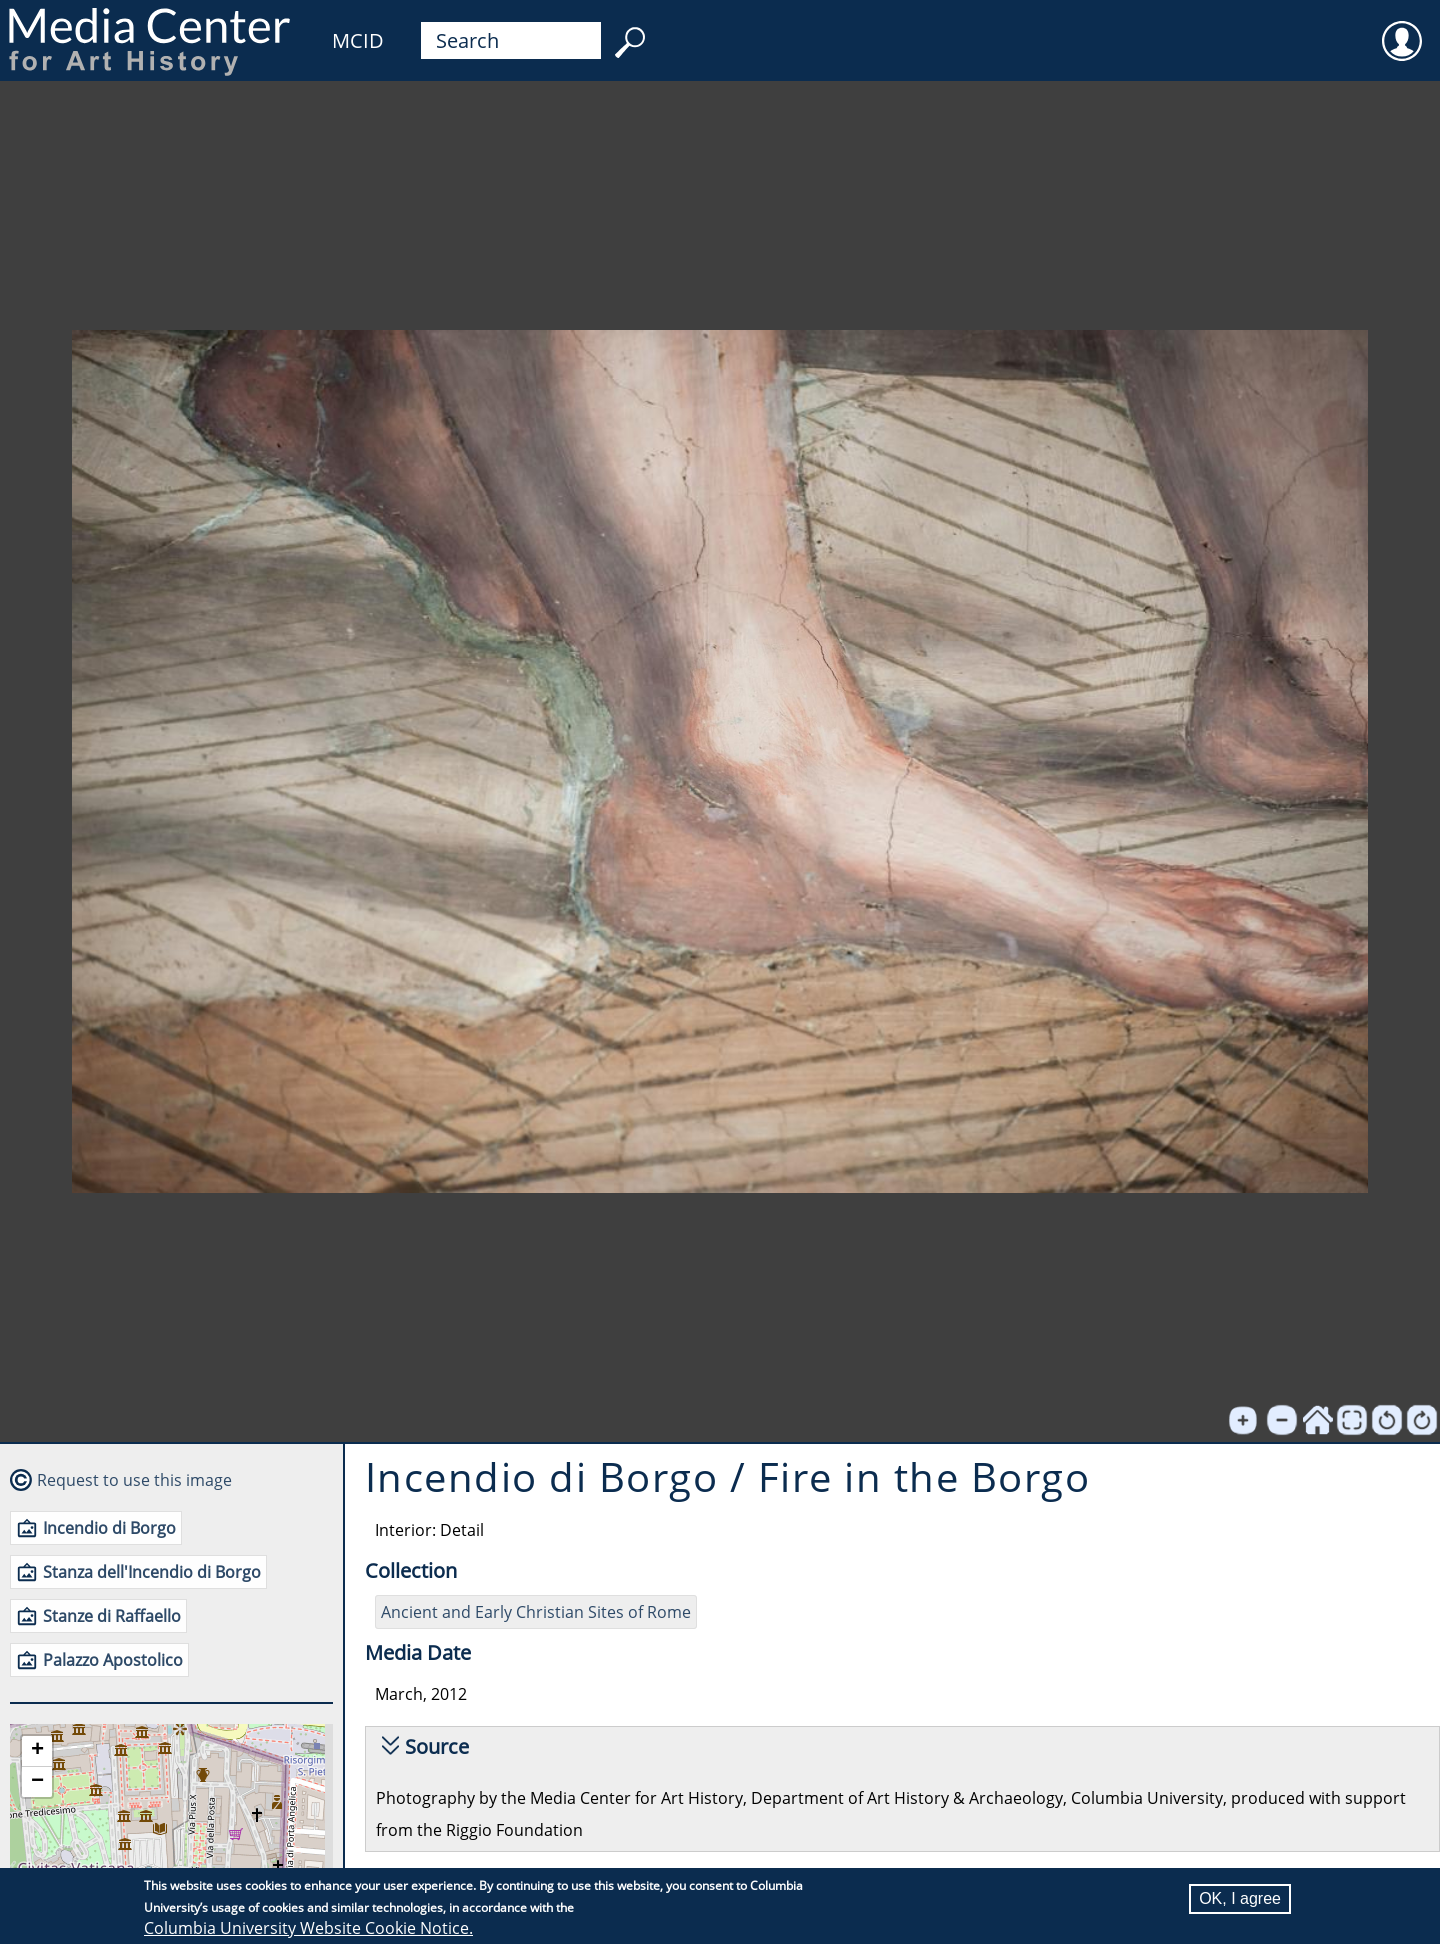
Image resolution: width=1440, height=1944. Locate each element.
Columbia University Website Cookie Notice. (308, 1928)
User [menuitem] (1402, 28)
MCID (358, 40)
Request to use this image (134, 1480)
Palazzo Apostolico (113, 1660)
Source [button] (437, 1746)
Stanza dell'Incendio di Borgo (152, 1572)
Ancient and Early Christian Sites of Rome (536, 1612)
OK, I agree (1240, 1898)
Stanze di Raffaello (112, 1616)
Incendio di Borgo (109, 1528)
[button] (37, 1751)
